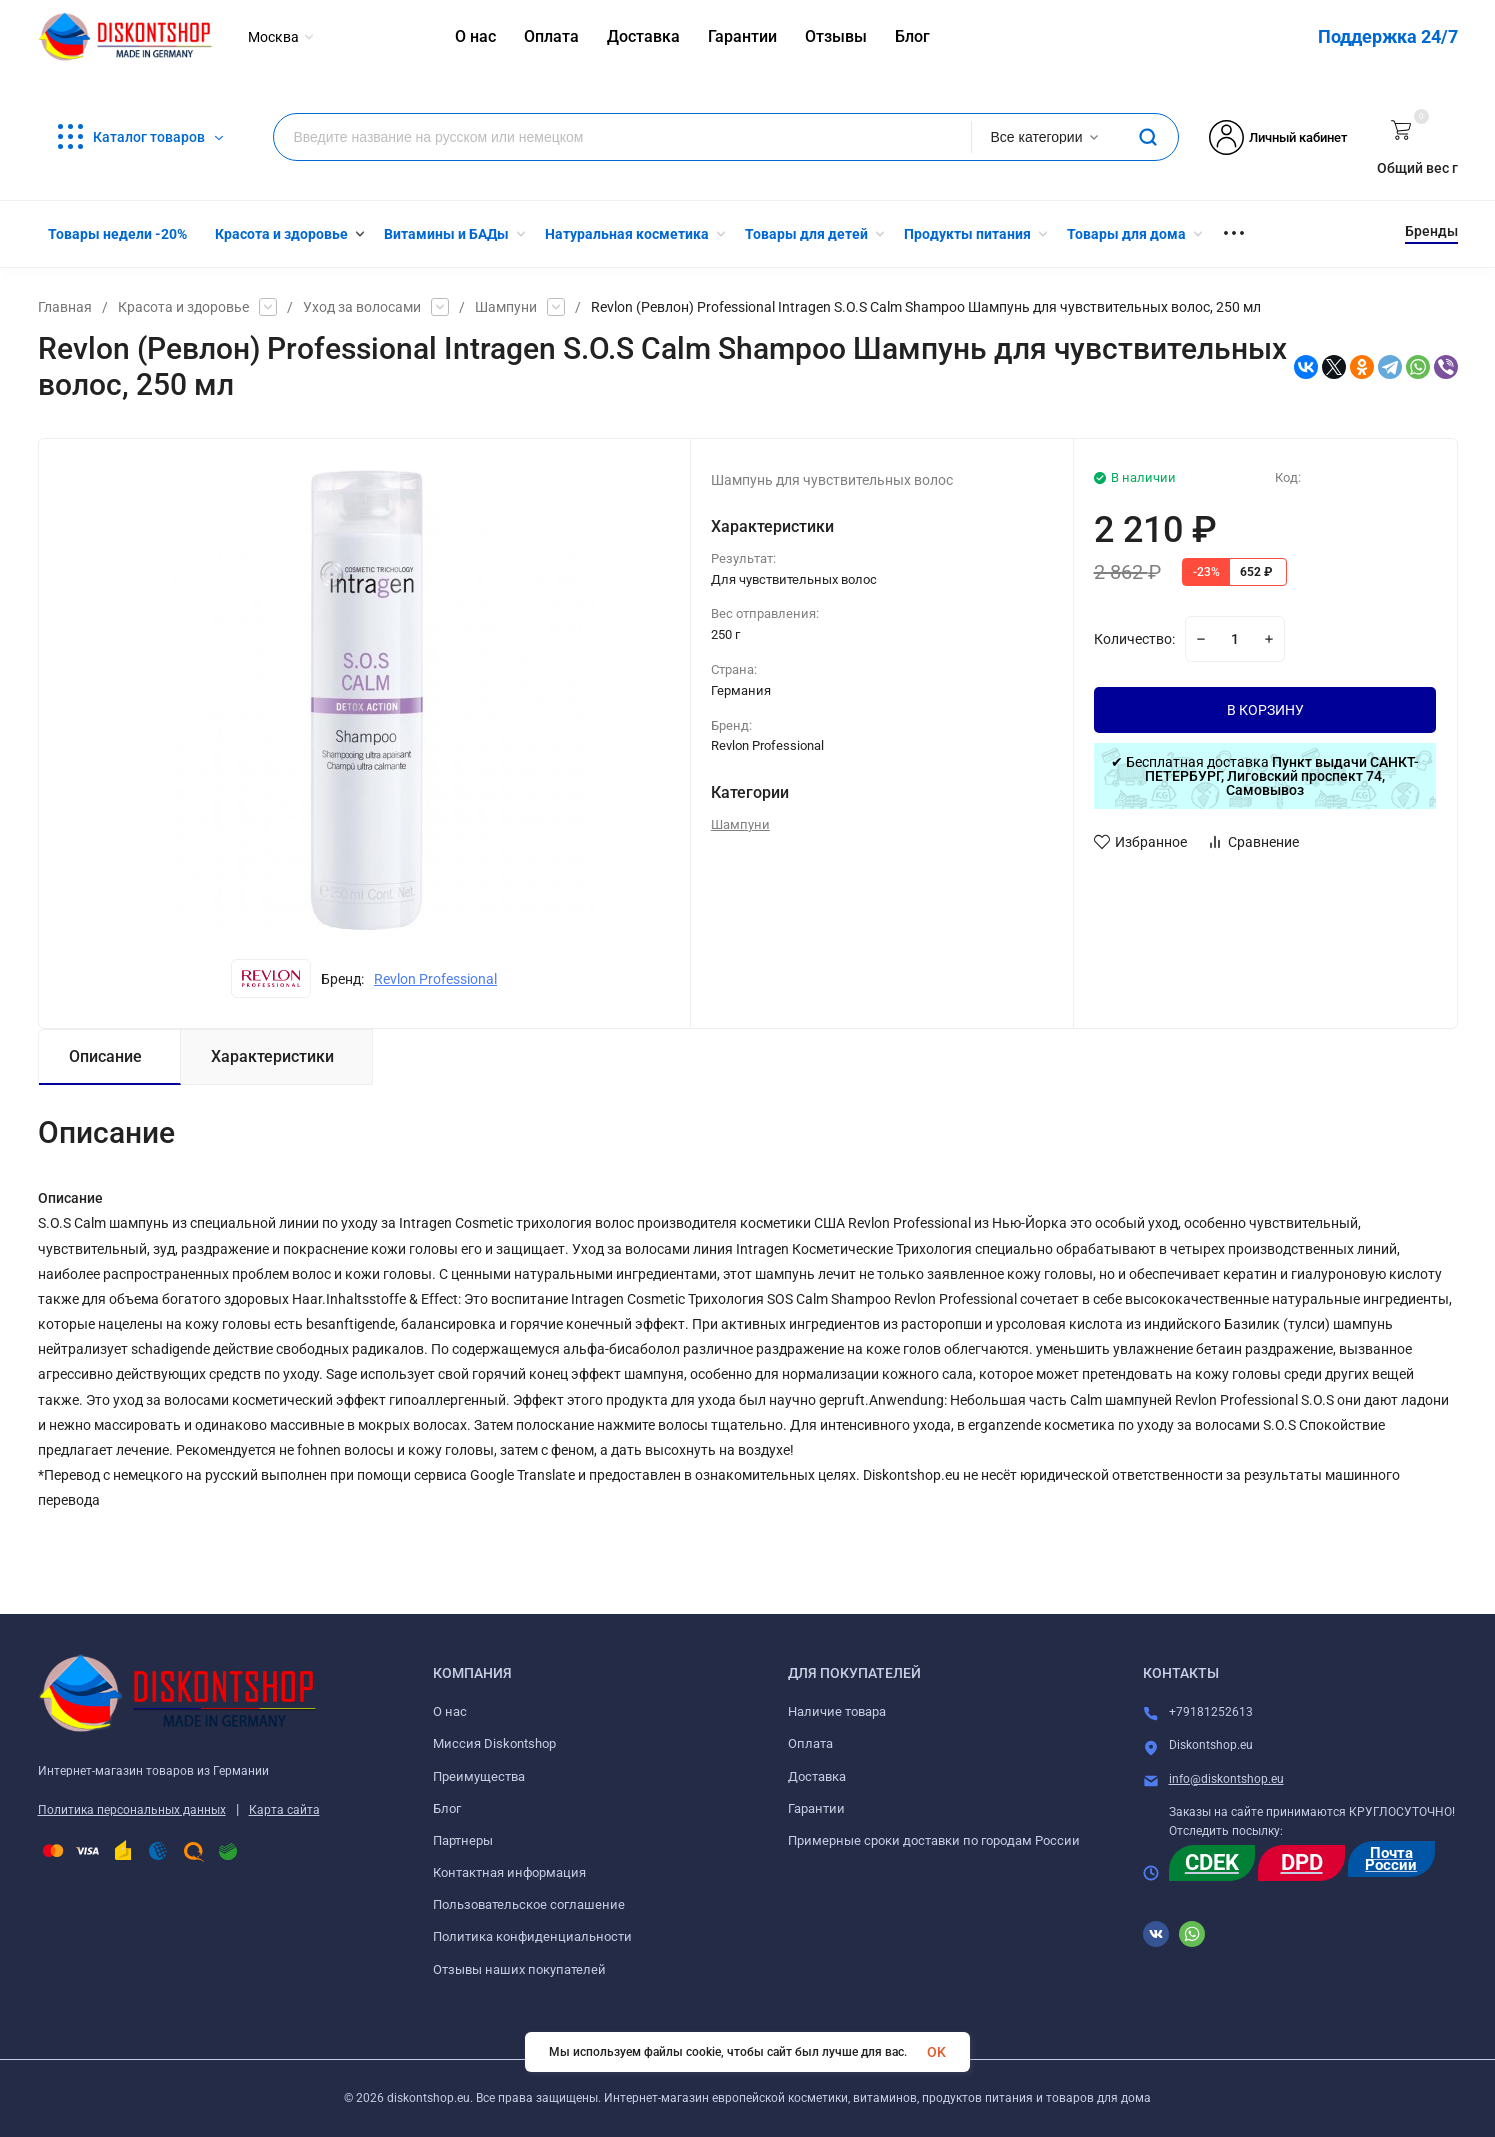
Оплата (810, 1743)
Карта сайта (284, 1810)
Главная (65, 307)
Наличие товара (837, 1711)
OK (936, 2052)
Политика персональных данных (132, 1810)
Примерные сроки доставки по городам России (934, 1840)
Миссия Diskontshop (494, 1743)
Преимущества (479, 1776)
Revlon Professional (435, 979)
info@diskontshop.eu (1226, 1779)
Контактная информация (509, 1872)
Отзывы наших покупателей (519, 1969)
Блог (447, 1808)
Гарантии (816, 1808)
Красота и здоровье (183, 307)
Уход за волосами (362, 307)
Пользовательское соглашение (529, 1904)
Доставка (817, 1776)
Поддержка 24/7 (1388, 36)
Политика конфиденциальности (532, 1936)
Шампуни (506, 307)
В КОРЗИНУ (1265, 710)
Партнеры (463, 1840)
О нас (450, 1711)
